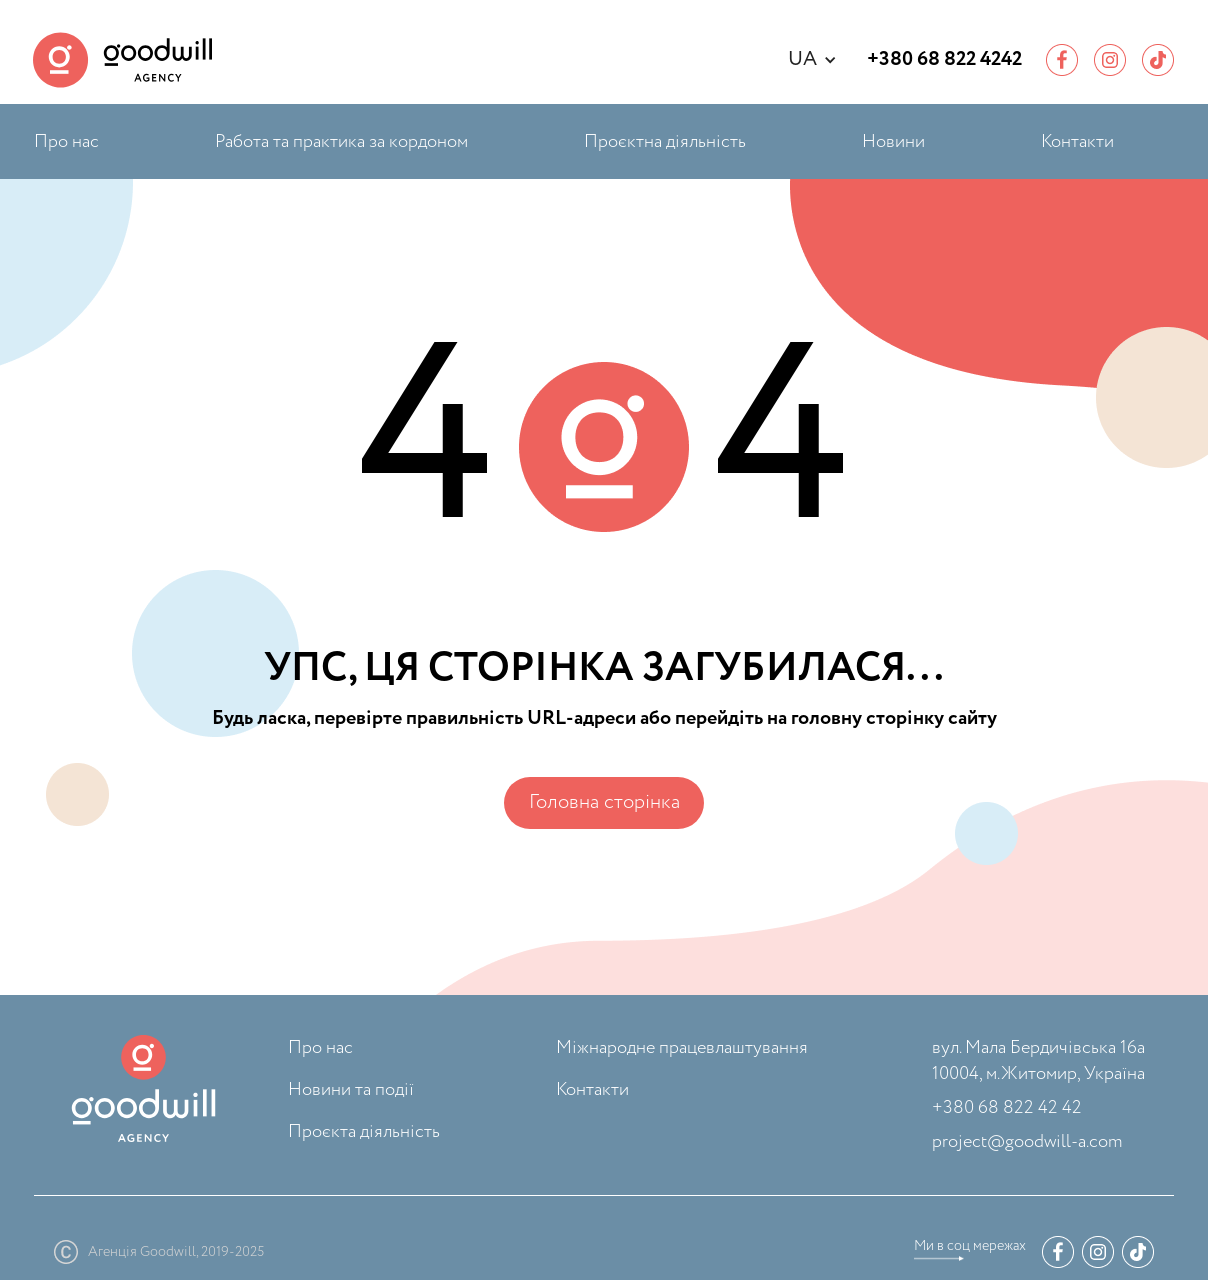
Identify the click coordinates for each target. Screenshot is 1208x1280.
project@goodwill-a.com (1027, 1142)
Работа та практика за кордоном (341, 142)
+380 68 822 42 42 (1007, 1108)
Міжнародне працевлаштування (682, 1048)
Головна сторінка (604, 802)
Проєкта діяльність (364, 1132)
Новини (893, 142)
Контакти (1077, 142)
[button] (822, 60)
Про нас (66, 142)
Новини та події (351, 1090)
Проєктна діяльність (665, 142)
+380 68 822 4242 (944, 60)
